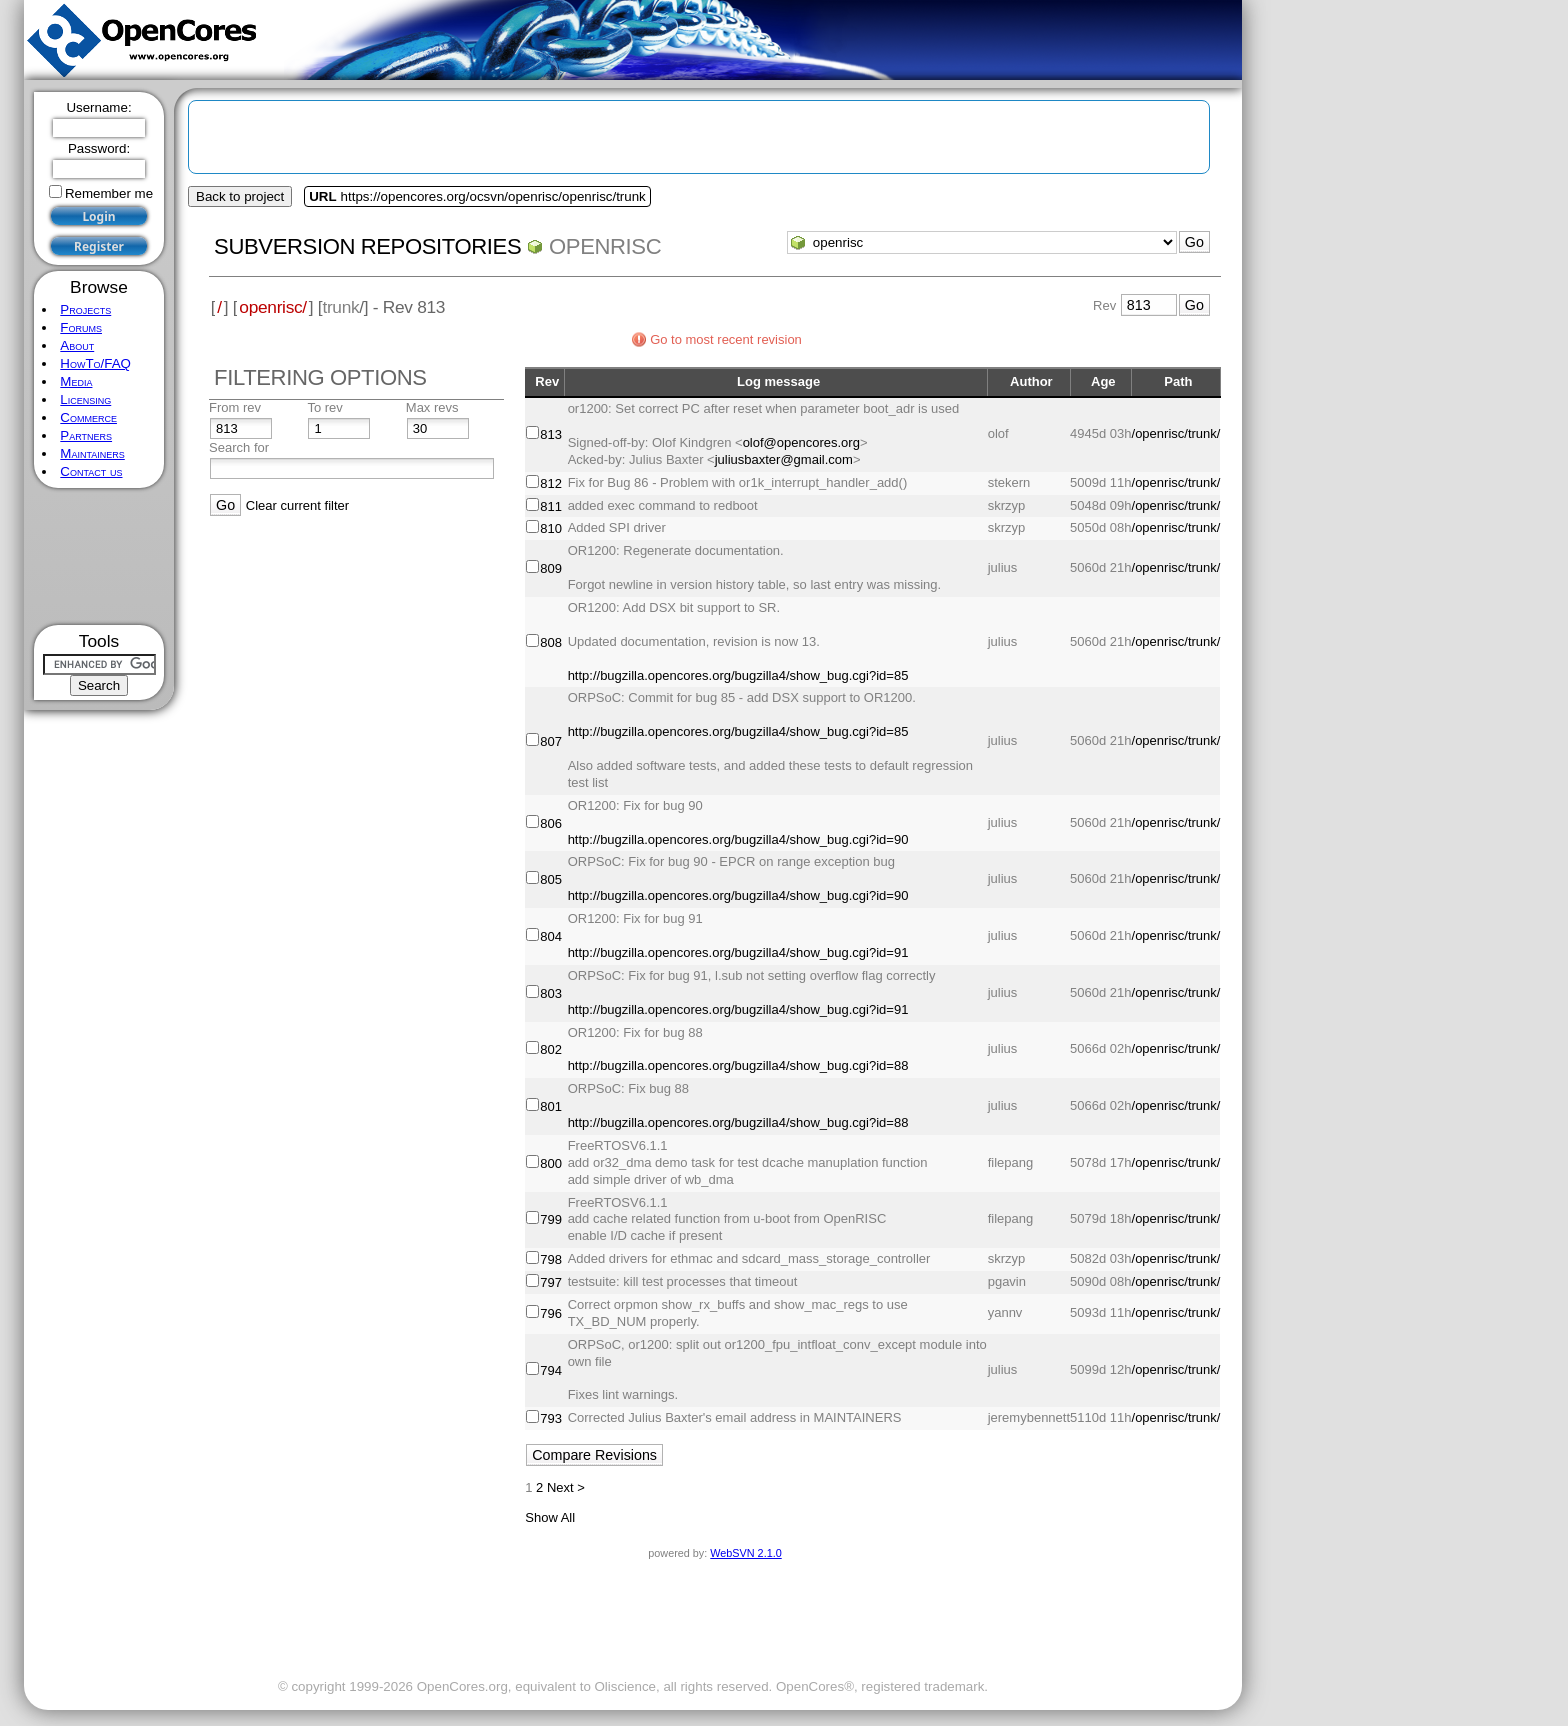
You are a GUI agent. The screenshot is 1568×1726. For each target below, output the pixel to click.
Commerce (88, 417)
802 (551, 1049)
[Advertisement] (99, 556)
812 (551, 483)
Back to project (240, 196)
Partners (86, 435)
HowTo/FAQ (95, 363)
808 (551, 642)
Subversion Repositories (367, 246)
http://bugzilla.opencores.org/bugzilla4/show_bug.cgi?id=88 (738, 1065)
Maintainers (92, 453)
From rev (235, 407)
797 (551, 1282)
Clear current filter (297, 505)
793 (551, 1418)
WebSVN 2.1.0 (745, 1553)
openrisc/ (273, 307)
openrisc (605, 246)
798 (551, 1259)
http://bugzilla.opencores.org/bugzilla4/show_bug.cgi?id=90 (738, 839)
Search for (239, 447)
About (77, 345)
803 (551, 993)
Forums (81, 327)
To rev (324, 407)
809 (551, 568)
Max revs (432, 407)
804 (551, 936)
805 (551, 879)
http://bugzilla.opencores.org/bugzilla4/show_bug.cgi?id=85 (738, 675)
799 (551, 1219)
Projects (85, 309)
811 (551, 506)
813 (551, 434)
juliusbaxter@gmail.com (784, 459)
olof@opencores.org (801, 442)
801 (551, 1106)
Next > (566, 1487)
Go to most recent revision (726, 339)
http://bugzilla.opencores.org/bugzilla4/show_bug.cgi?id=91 (738, 952)
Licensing (85, 399)
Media (76, 381)
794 (551, 1370)
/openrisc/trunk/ (1176, 433)
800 (551, 1163)
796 (551, 1313)
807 (551, 741)
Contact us (91, 471)
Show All (550, 1517)
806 (551, 823)
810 (551, 528)
